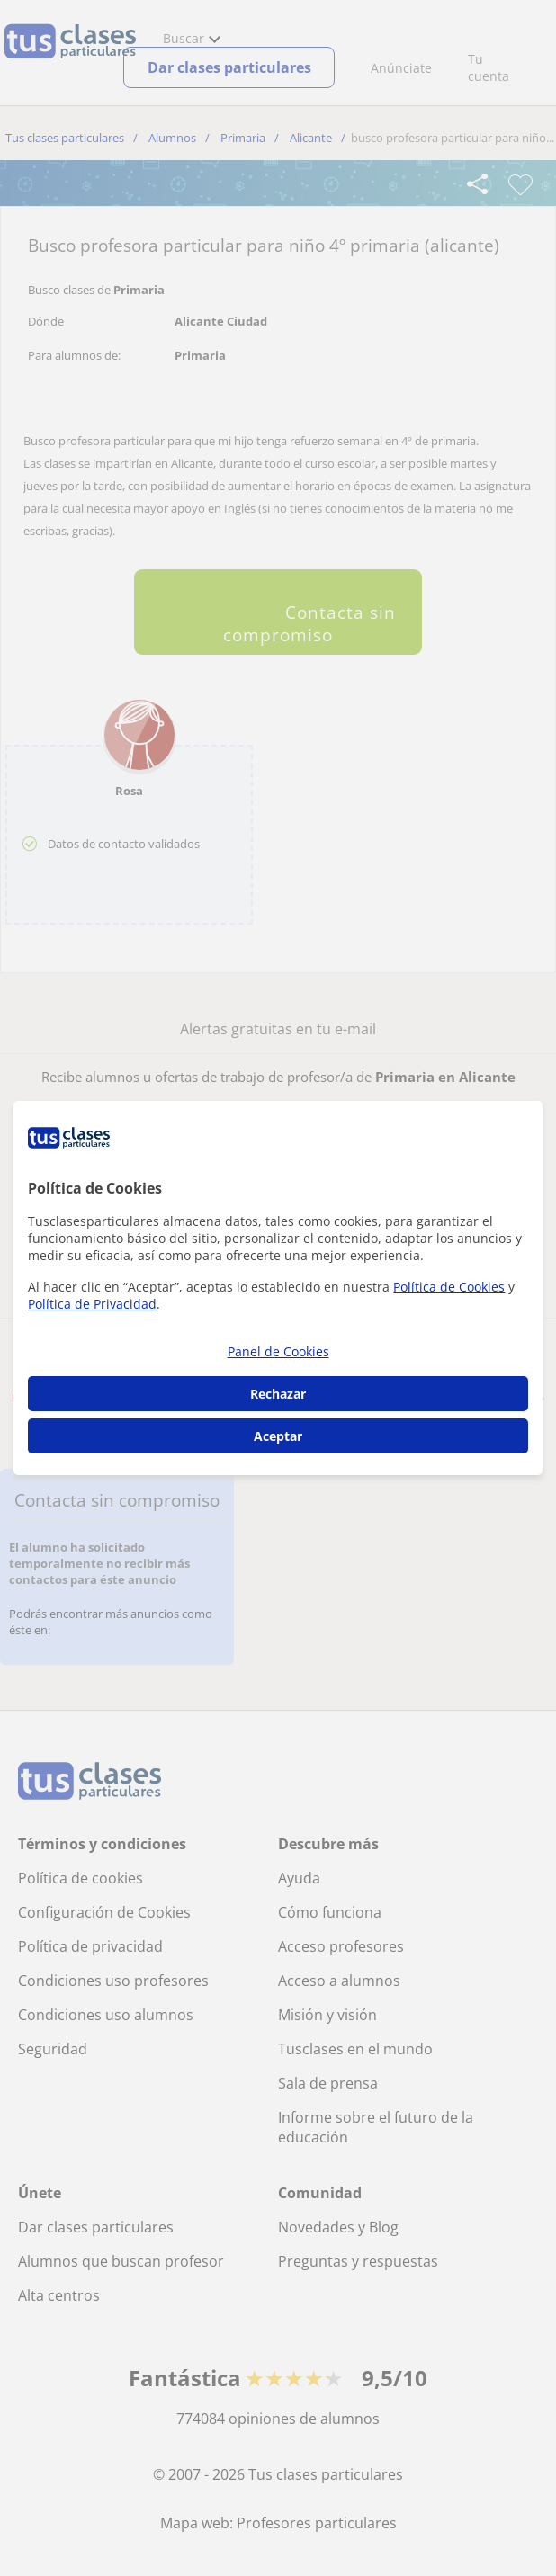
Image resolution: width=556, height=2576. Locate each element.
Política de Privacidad (92, 1303)
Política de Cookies (449, 1286)
